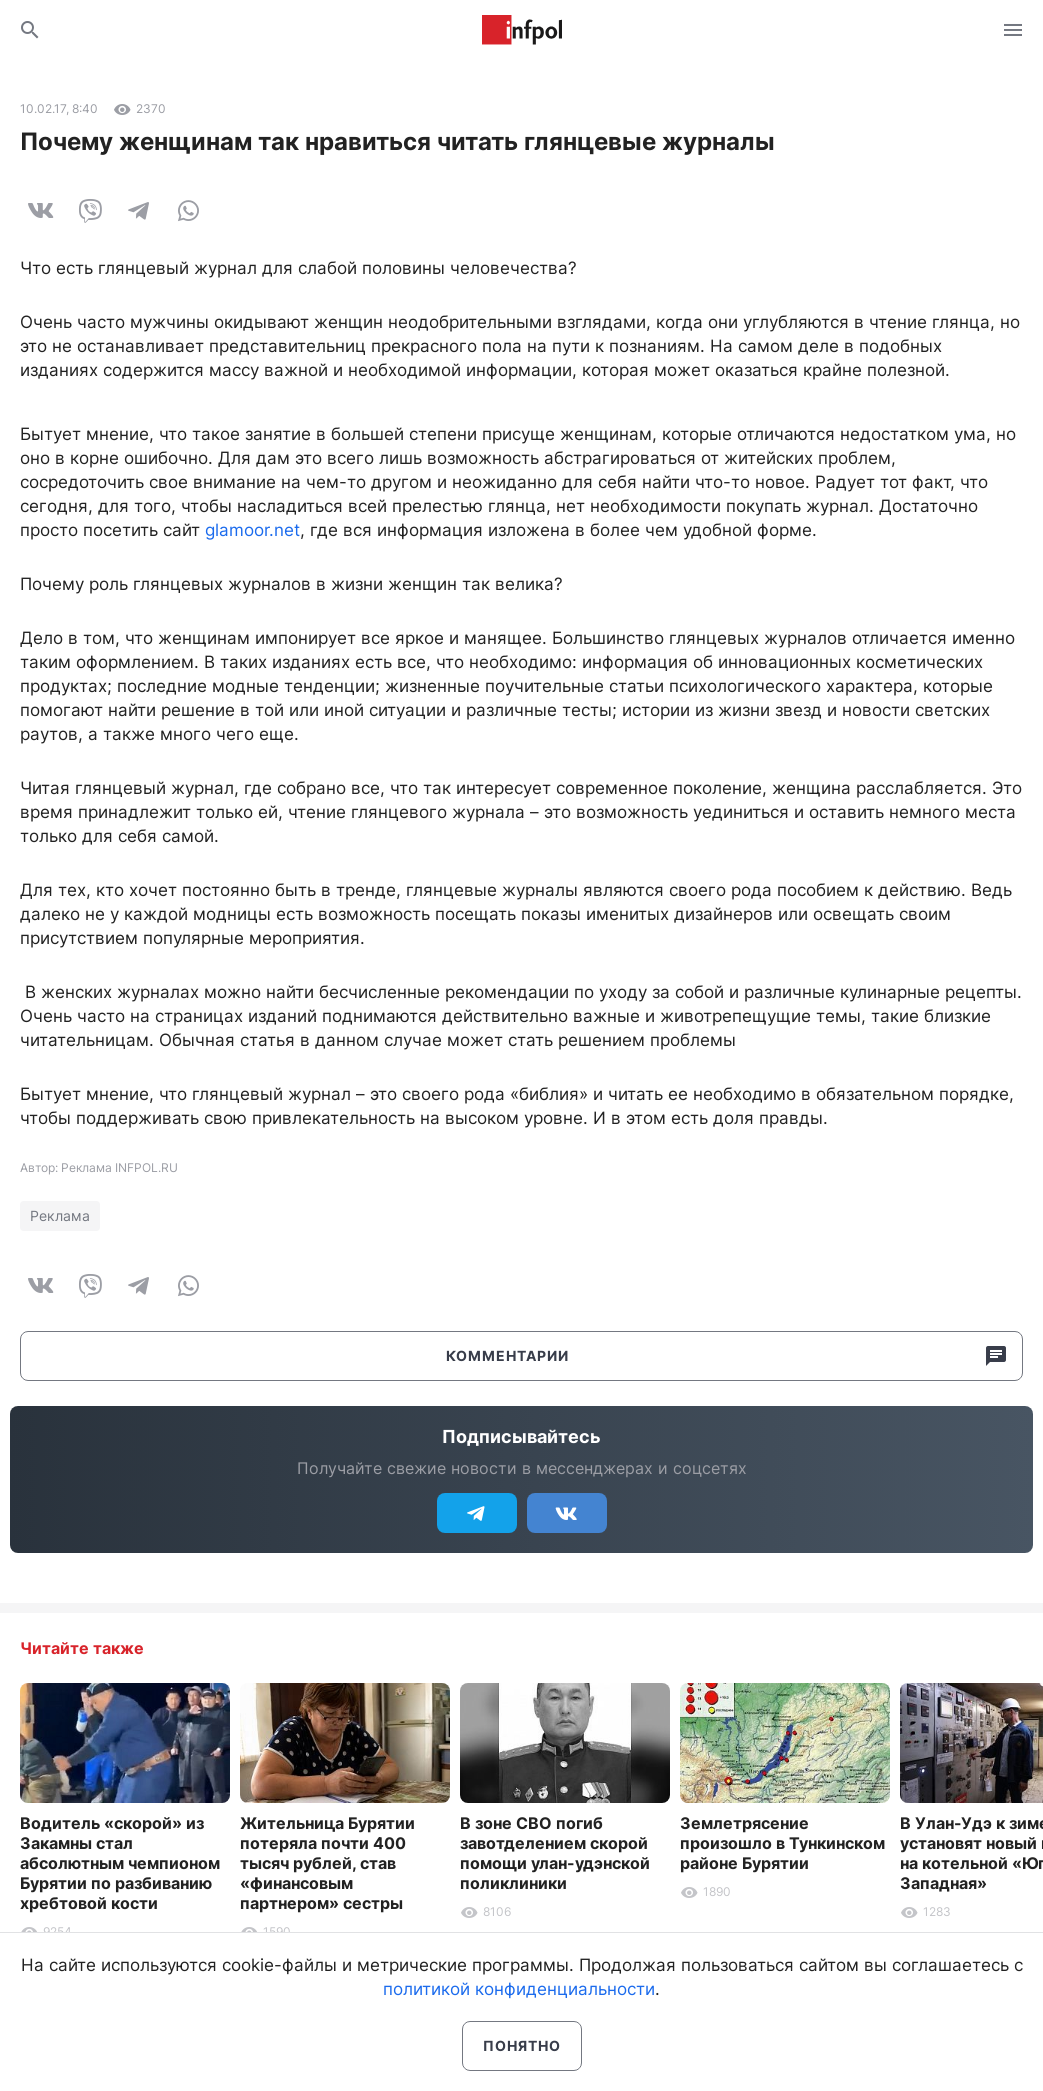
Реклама (60, 1215)
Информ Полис (522, 30)
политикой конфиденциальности (519, 1989)
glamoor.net (252, 530)
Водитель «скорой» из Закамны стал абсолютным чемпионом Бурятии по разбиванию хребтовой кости (120, 1863)
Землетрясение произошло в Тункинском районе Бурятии (782, 1843)
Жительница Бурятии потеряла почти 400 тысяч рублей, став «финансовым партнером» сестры (327, 1863)
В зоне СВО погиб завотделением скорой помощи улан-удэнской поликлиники (555, 1853)
